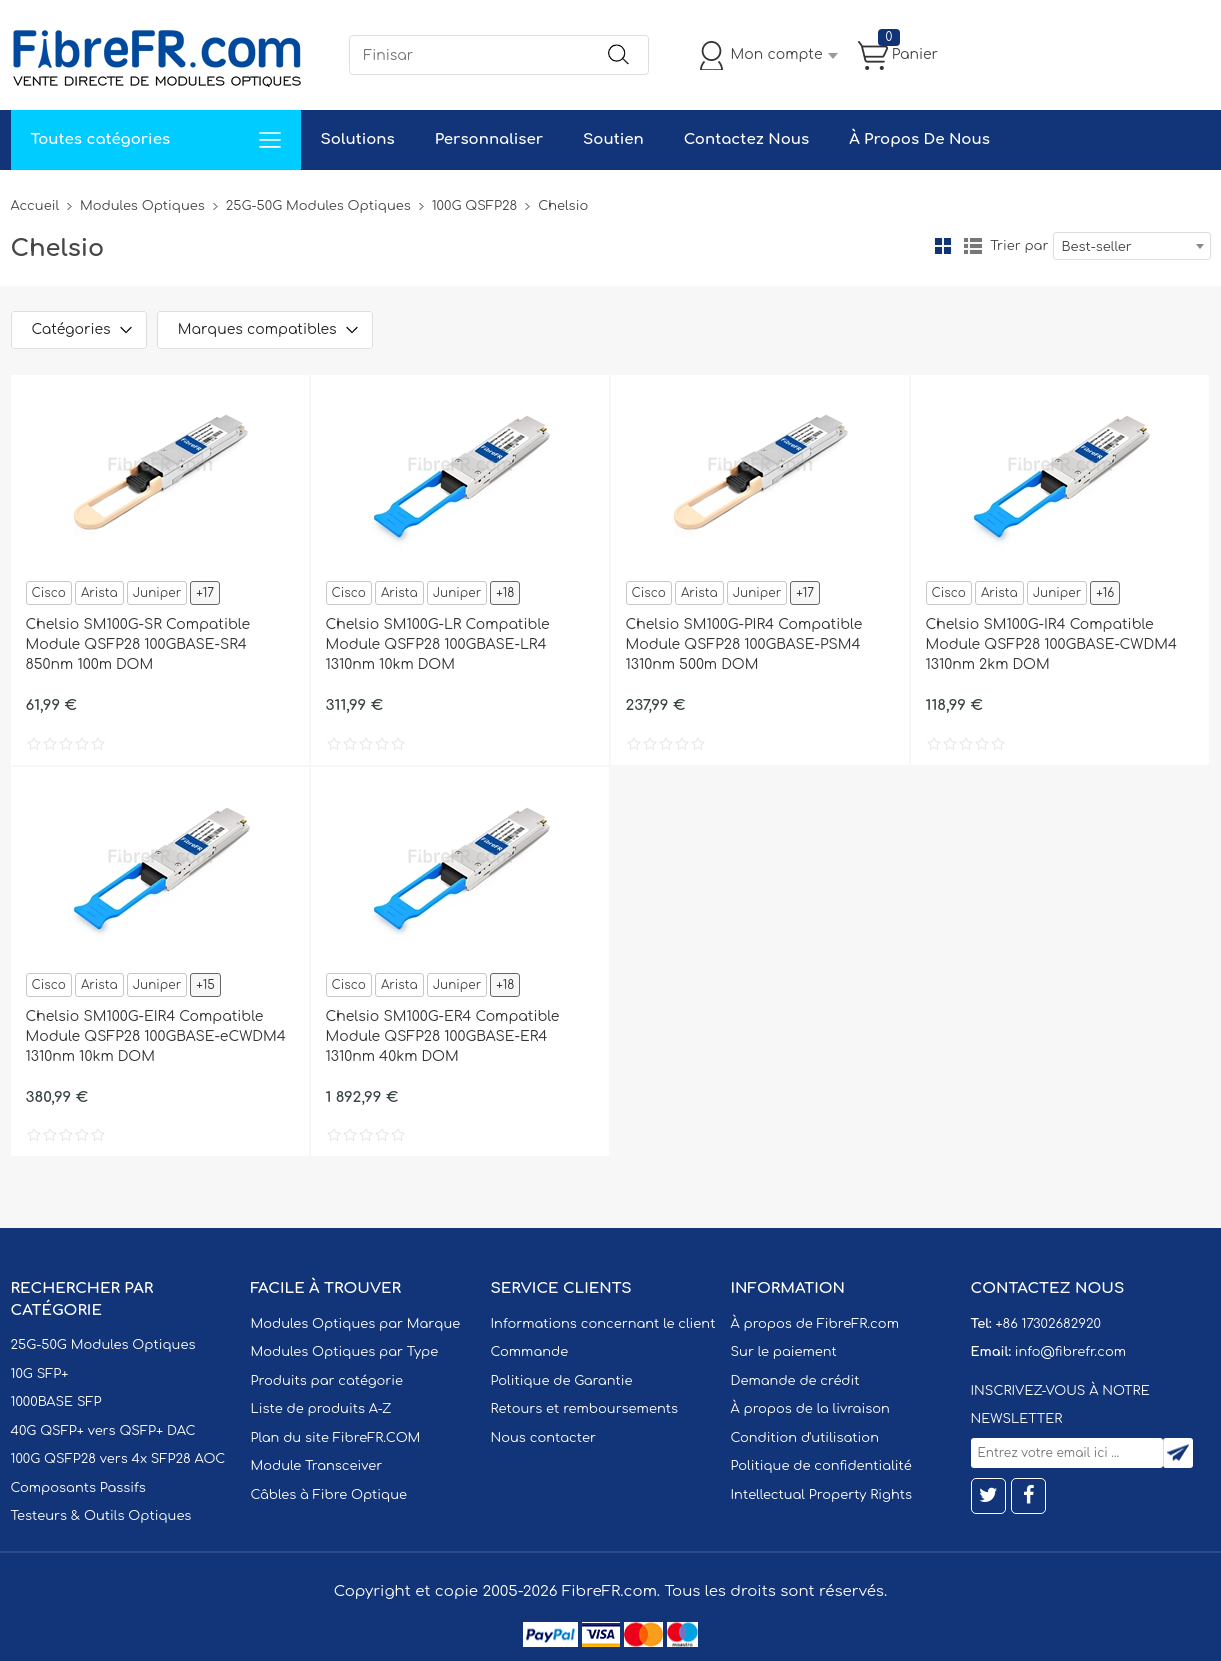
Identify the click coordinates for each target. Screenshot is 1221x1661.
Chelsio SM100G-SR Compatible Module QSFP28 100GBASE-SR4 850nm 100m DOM (138, 644)
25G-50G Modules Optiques (318, 206)
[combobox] (1132, 246)
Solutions (358, 139)
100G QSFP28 (474, 206)
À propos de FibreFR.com (815, 1324)
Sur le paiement (784, 1352)
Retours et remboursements (584, 1409)
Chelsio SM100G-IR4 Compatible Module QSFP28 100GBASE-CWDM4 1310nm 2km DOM (1051, 644)
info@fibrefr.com (1070, 1352)
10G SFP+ (40, 1374)
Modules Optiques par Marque (356, 1324)
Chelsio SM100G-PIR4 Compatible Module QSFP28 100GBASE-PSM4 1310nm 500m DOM (744, 644)
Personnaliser (489, 139)
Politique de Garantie (562, 1381)
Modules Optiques (142, 206)
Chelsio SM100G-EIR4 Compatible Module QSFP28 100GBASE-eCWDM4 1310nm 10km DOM (156, 1036)
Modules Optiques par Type (345, 1352)
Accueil (35, 206)
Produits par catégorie (327, 1381)
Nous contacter (543, 1438)
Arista (99, 593)
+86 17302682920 (1047, 1324)
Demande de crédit (795, 1381)
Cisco (49, 593)
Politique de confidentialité (821, 1466)
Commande (530, 1352)
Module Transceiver (317, 1466)
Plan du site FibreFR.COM (336, 1438)
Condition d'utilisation (805, 1438)
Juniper (157, 593)
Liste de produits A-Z (321, 1409)
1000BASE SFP (56, 1402)
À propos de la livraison (810, 1409)
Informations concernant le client (603, 1324)
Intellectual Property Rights (821, 1495)
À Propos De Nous (919, 139)
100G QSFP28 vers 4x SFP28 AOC (118, 1459)
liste (973, 246)
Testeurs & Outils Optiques (101, 1516)
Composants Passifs (78, 1488)
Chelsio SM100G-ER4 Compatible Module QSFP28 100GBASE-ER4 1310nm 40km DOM (443, 1036)
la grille (943, 246)
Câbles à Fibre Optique (329, 1495)
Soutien (613, 139)
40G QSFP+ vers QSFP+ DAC (103, 1431)
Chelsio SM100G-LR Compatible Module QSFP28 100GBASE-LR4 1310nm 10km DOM (438, 644)
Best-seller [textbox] (1097, 247)
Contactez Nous (746, 139)
